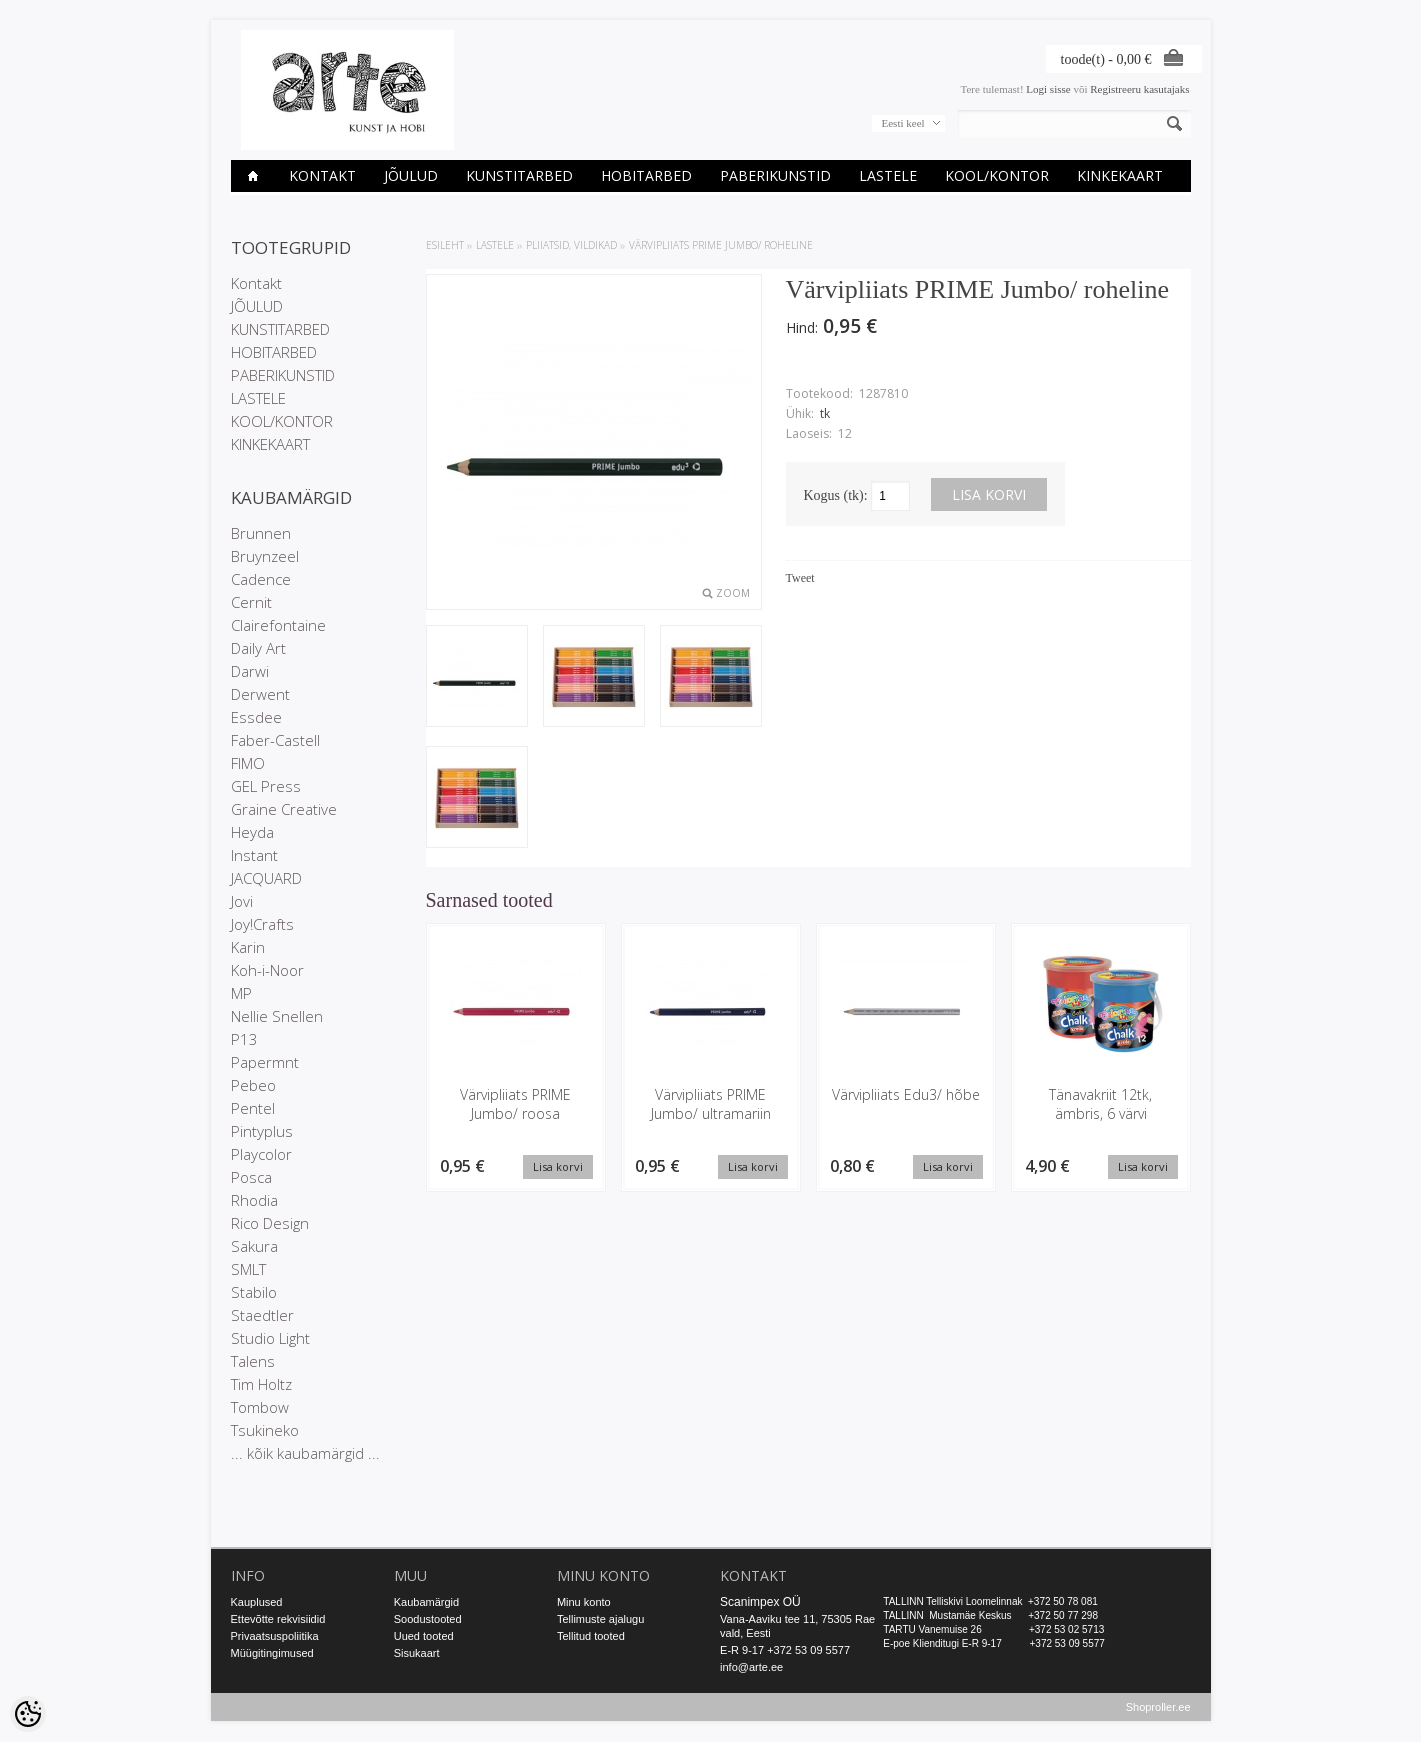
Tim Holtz (261, 1384)
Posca (251, 1177)
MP (241, 993)
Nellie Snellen (277, 1016)
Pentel (253, 1108)
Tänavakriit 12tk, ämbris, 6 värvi (1100, 1104)
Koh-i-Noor (267, 970)
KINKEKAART (1120, 175)
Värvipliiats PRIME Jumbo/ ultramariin (711, 1104)
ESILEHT (445, 245)
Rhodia (254, 1200)
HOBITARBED (646, 175)
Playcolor (261, 1154)
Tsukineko (265, 1430)
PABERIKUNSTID (775, 175)
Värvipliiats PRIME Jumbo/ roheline (721, 245)
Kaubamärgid (426, 1602)
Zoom (733, 593)
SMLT (248, 1269)
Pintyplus (262, 1131)
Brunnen (261, 533)
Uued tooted (424, 1636)
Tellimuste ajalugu (600, 1619)
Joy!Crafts (262, 924)
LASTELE (888, 175)
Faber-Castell (275, 740)
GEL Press (266, 786)
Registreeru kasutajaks (1139, 89)
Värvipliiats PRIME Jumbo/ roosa (515, 1104)
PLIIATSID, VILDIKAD (571, 245)
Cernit (251, 602)
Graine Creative (284, 809)
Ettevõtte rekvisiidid (278, 1619)
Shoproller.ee (1158, 1708)
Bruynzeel (265, 556)
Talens (253, 1361)
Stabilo (254, 1292)
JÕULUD (411, 175)
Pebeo (253, 1085)
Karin (248, 947)
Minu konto (584, 1602)
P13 (244, 1039)
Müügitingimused (272, 1653)
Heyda (252, 832)
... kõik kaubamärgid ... (305, 1453)
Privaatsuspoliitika (275, 1636)
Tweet (800, 578)
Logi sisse (1048, 89)
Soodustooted (428, 1619)
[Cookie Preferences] (28, 1714)
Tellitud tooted (591, 1636)
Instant (254, 855)
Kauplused (257, 1602)
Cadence (261, 579)
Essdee (256, 717)
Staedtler (262, 1315)
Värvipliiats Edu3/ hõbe (906, 1094)
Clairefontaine (278, 625)
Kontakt (322, 175)
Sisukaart (417, 1653)
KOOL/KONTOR (997, 175)
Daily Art (258, 648)
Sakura (254, 1246)
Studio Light (270, 1338)
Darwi (250, 671)
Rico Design (270, 1223)
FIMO (248, 763)
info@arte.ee (751, 1667)
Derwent (260, 694)
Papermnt (265, 1062)
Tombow (260, 1407)
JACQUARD (266, 878)
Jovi (242, 901)
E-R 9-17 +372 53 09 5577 (785, 1650)
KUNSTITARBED (519, 175)
